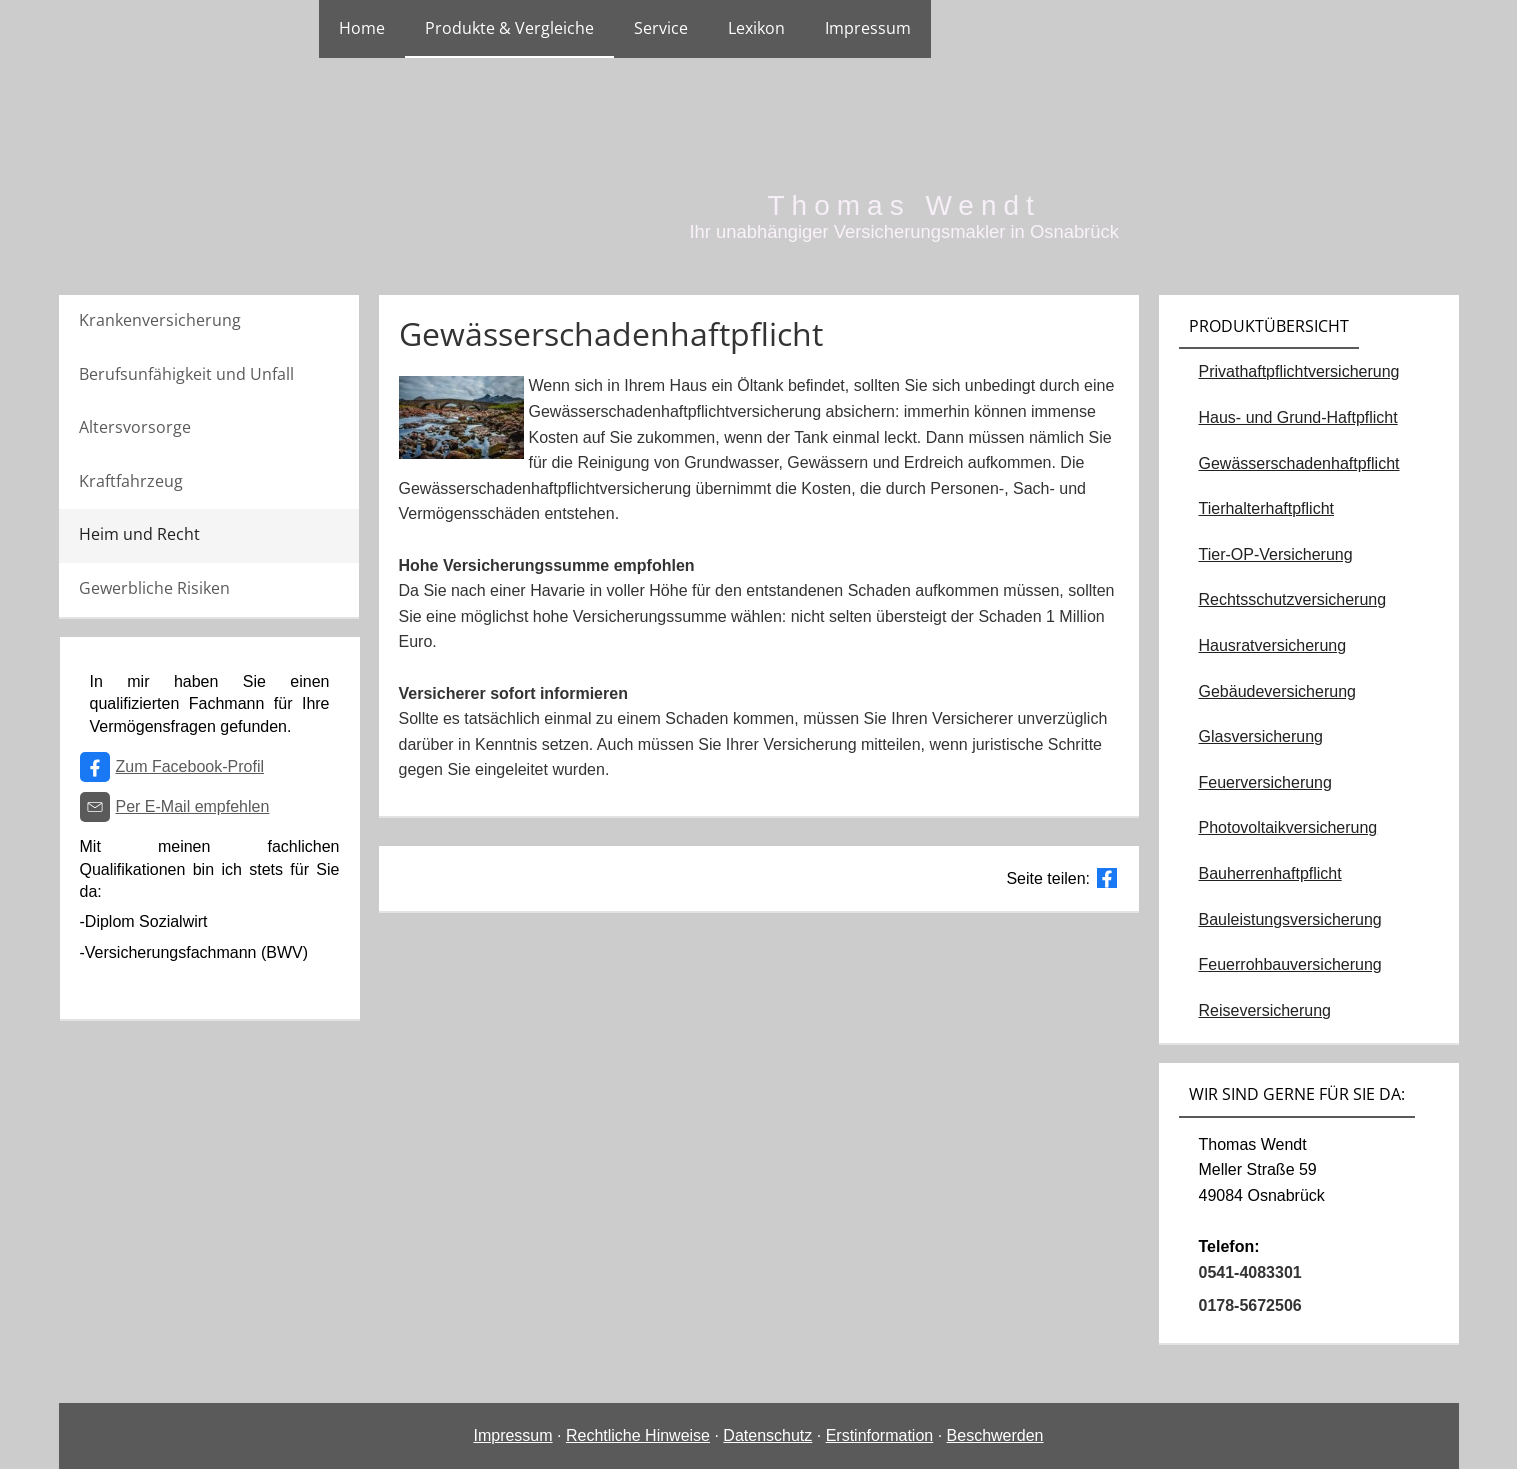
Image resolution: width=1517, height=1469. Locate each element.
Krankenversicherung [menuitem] (160, 320)
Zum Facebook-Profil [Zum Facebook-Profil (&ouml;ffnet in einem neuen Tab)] (190, 766)
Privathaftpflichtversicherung (1299, 371)
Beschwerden (995, 1435)
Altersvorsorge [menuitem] (135, 427)
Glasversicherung (1261, 736)
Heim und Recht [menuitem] (139, 534)
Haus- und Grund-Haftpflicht (1298, 417)
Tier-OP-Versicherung (1276, 554)
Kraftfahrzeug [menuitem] (131, 481)
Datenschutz (767, 1435)
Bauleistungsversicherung (1290, 919)
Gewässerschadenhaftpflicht (1299, 463)
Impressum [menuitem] (868, 28)
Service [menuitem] (661, 28)
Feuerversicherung (1265, 782)
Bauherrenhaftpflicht (1270, 873)
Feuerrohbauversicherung (1290, 964)
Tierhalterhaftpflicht (1266, 508)
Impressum (512, 1435)
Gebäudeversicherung (1277, 691)
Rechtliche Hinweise (638, 1435)
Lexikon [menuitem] (756, 28)
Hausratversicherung (1273, 645)
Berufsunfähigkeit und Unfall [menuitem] (186, 374)
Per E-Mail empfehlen (193, 806)
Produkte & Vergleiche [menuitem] (509, 28)
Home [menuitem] (362, 28)
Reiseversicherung (1265, 1010)
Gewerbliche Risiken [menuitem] (154, 588)
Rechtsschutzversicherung (1293, 599)
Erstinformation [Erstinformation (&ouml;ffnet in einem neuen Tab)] (880, 1435)
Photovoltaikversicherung (1288, 827)
